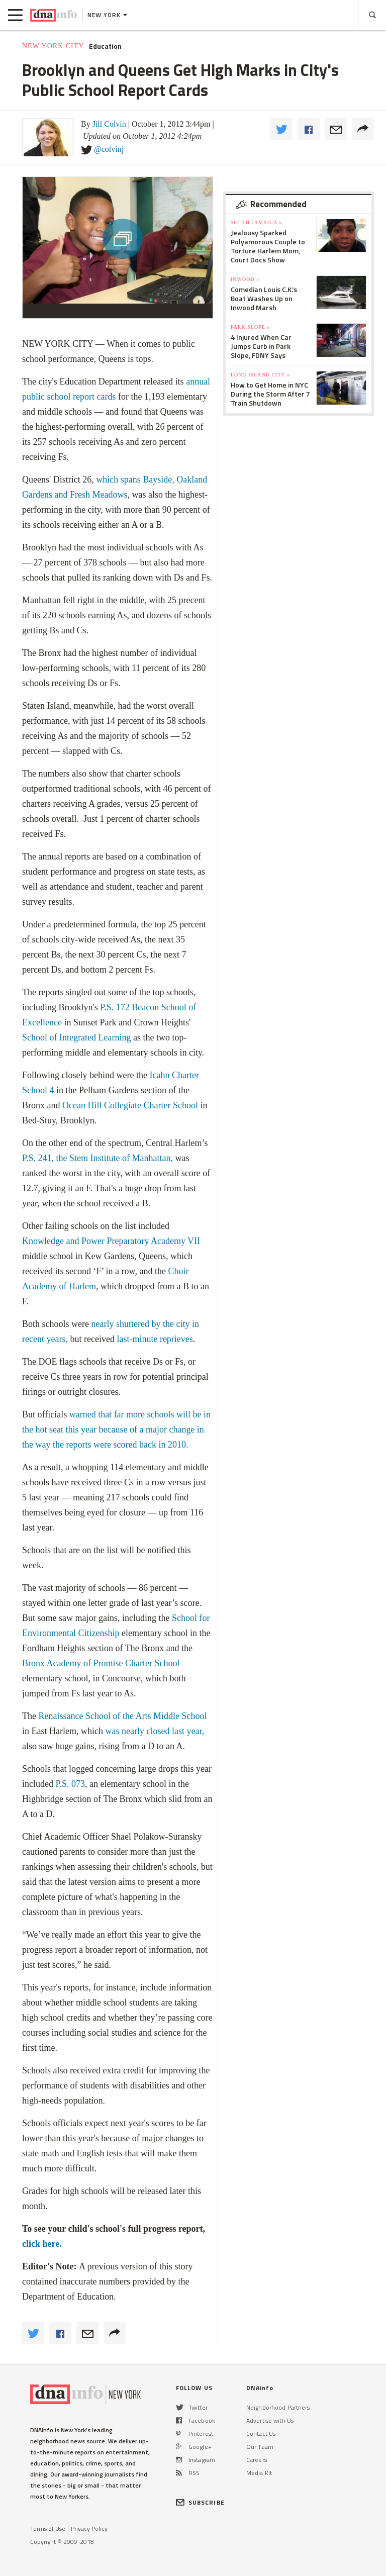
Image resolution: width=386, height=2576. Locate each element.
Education (105, 46)
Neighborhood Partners (278, 2407)
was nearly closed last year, (154, 1731)
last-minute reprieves (154, 1339)
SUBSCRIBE (200, 2502)
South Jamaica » (256, 222)
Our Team (259, 2446)
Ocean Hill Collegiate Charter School (130, 1105)
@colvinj (109, 149)
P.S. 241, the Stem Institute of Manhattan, (98, 1158)
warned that (91, 1414)
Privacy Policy (89, 2528)
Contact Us (260, 2433)
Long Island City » (260, 374)
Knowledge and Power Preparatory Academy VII (111, 1241)
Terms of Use (47, 2528)
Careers (256, 2459)
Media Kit (259, 2472)
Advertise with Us (270, 2420)
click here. (42, 2244)
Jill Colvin (109, 124)
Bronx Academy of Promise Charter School (100, 1663)
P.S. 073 (70, 1784)
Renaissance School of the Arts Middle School (122, 1716)
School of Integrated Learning (76, 1037)
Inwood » (245, 279)
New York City (53, 46)
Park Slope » (250, 327)
